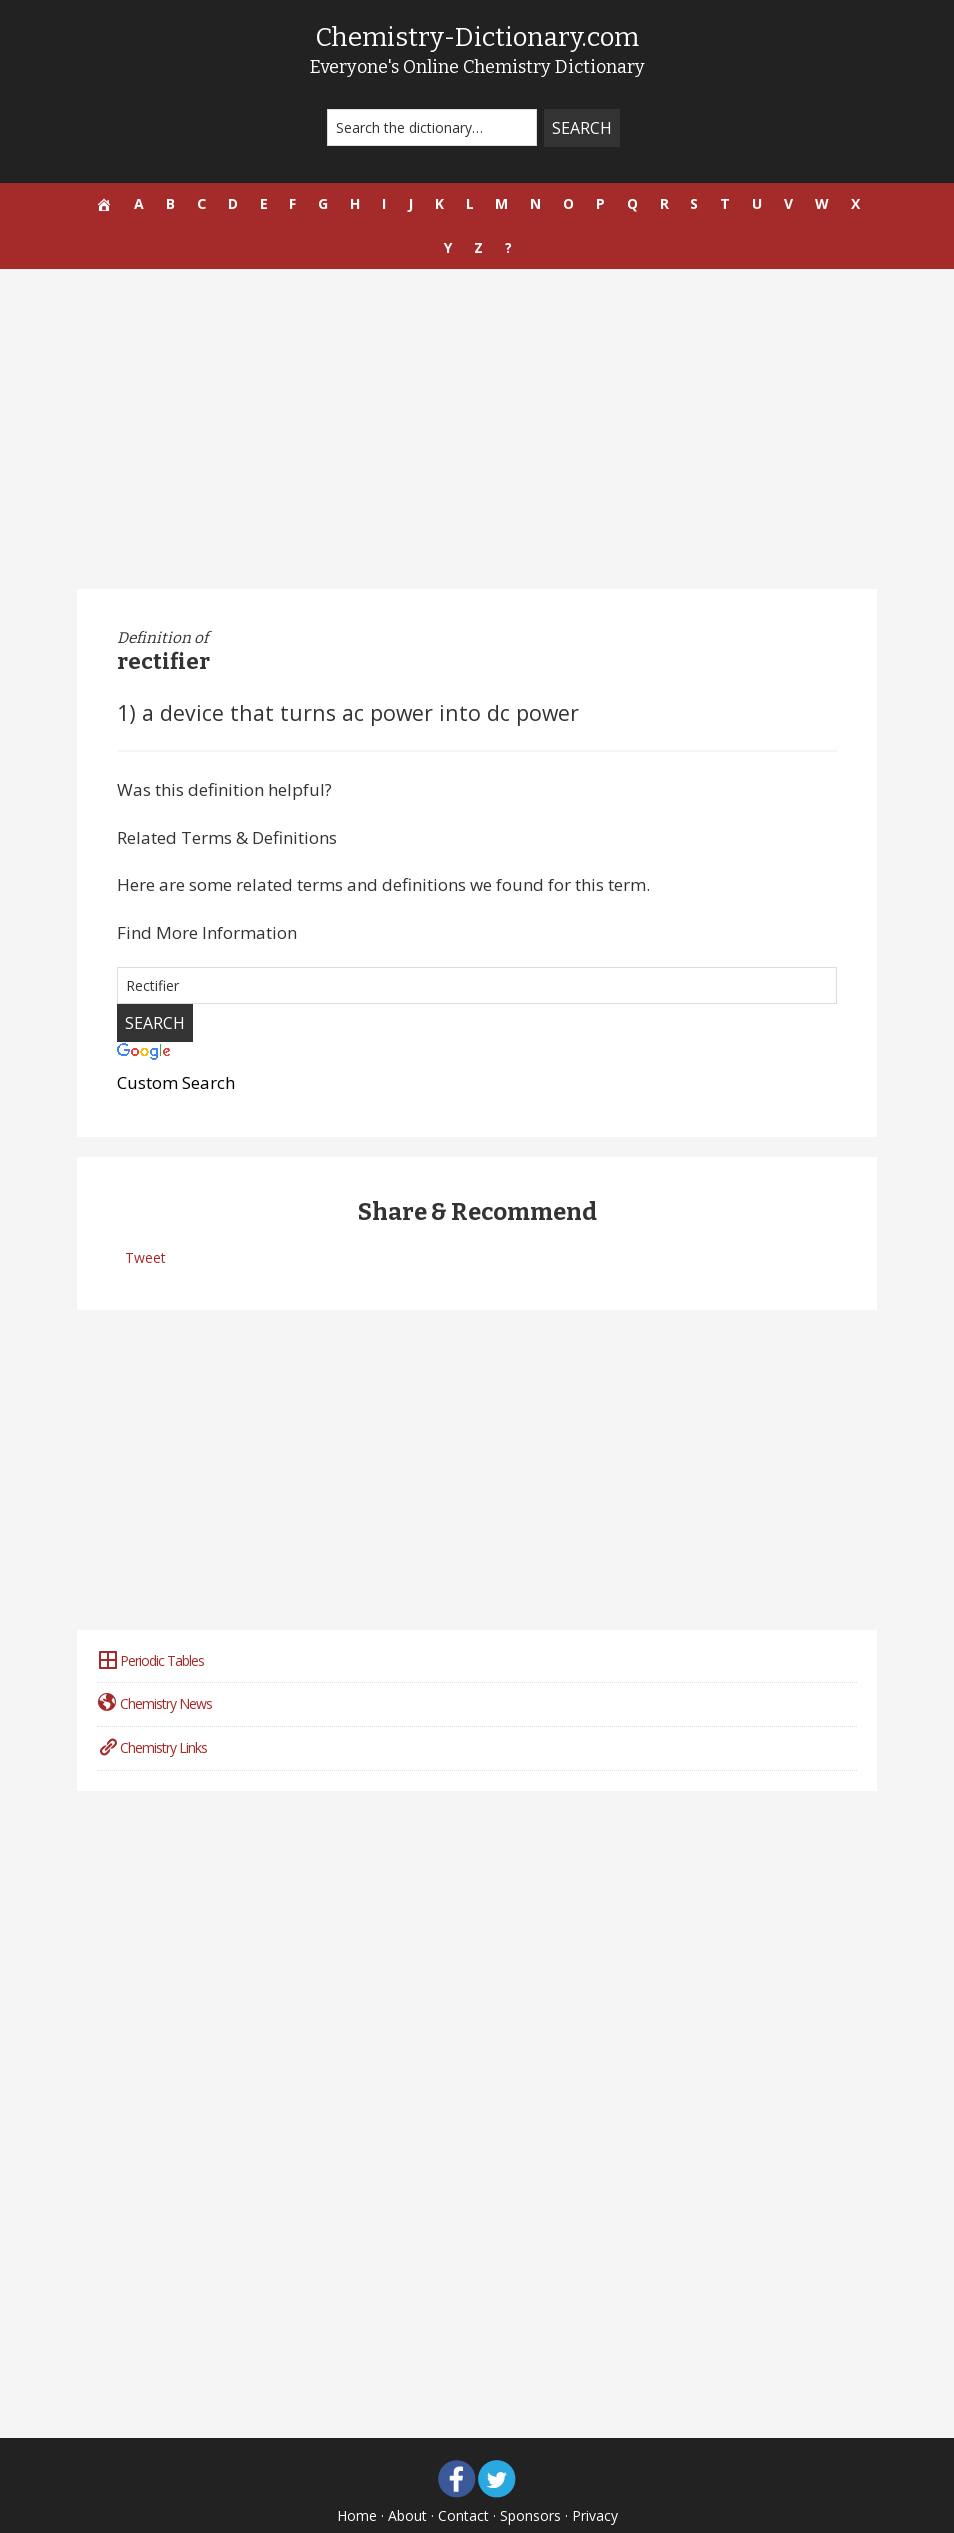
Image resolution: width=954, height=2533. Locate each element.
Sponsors (530, 2477)
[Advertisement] (477, 391)
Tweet (145, 1219)
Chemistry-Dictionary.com (477, 36)
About (407, 2477)
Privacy (595, 2477)
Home (357, 2477)
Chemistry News (154, 1665)
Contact (463, 2477)
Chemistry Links (152, 1709)
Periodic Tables (150, 1621)
